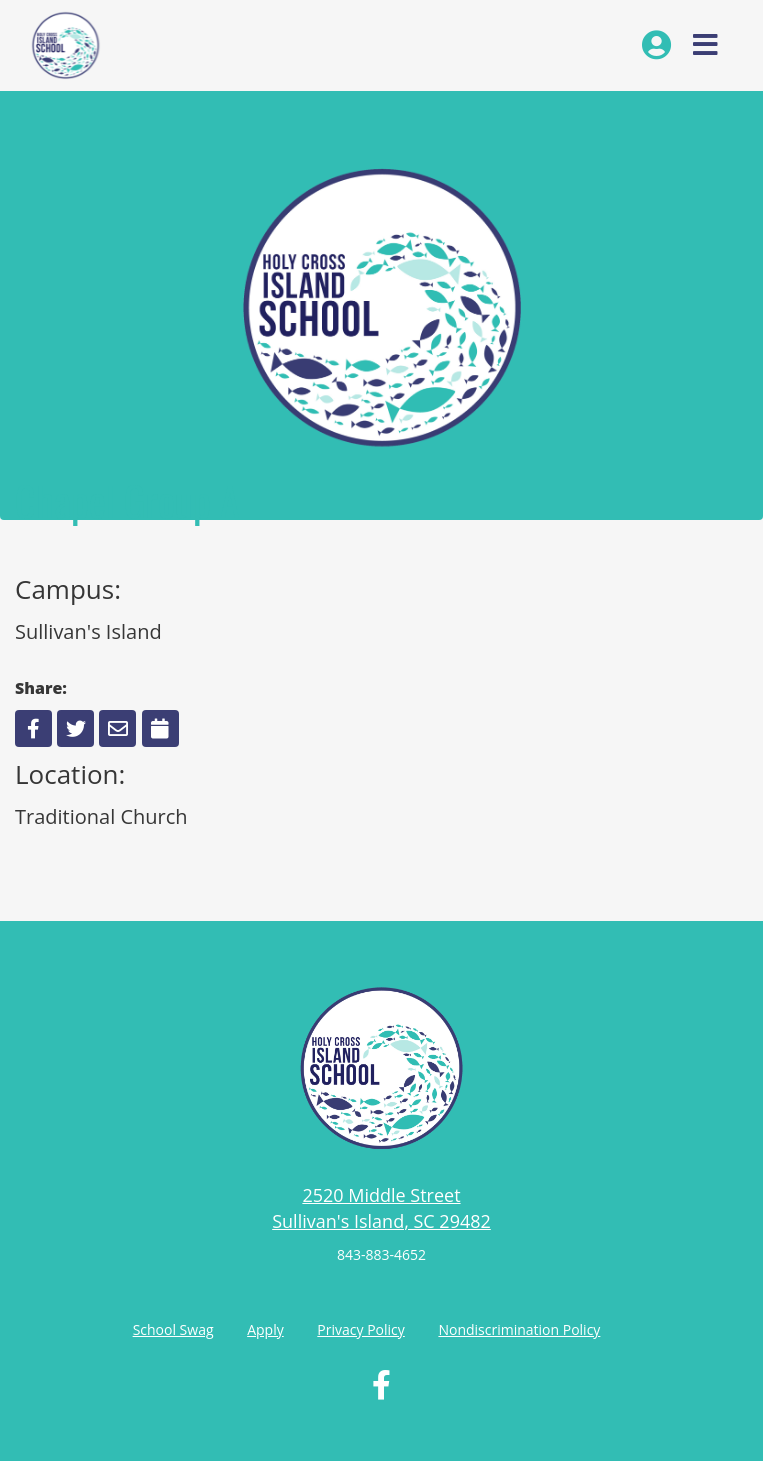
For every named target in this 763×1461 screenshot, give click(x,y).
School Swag (173, 1329)
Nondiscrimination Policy (519, 1329)
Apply (265, 1329)
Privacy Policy (360, 1329)
